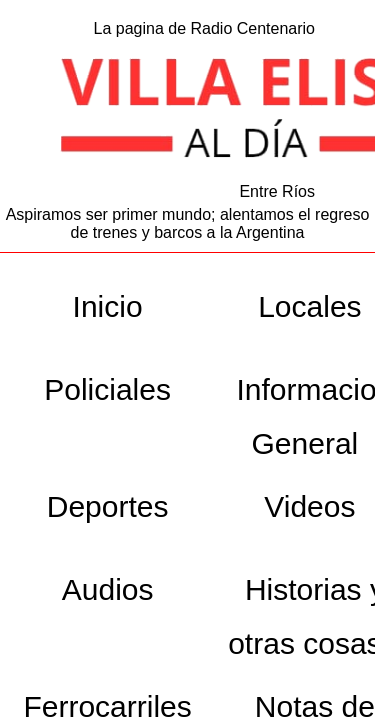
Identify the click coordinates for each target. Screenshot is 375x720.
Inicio (108, 306)
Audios (108, 589)
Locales (309, 306)
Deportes (108, 506)
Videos (309, 506)
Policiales (107, 389)
